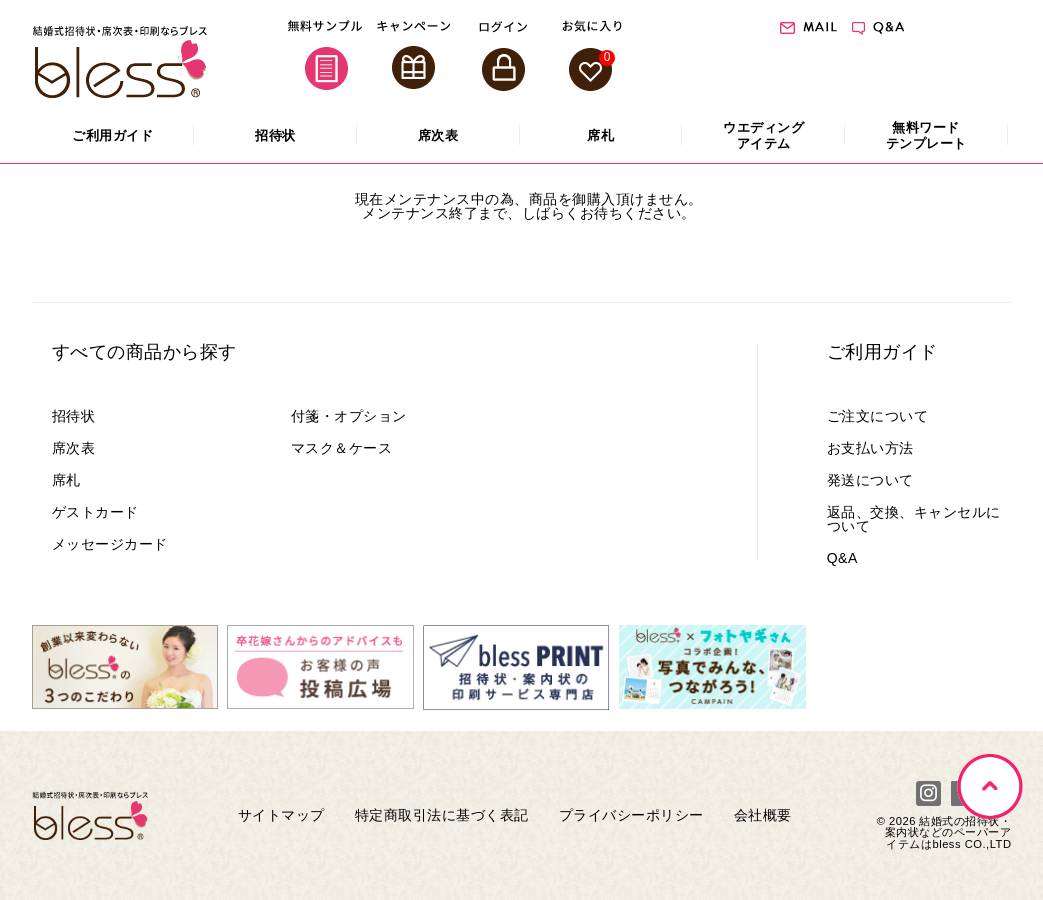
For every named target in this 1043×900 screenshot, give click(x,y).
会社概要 (763, 815)
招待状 (74, 416)
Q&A (842, 558)
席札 (66, 480)
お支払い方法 (870, 448)
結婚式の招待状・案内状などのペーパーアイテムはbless (948, 832)
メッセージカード (110, 544)
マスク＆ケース (342, 448)
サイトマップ (281, 815)
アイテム (763, 135)
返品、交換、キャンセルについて (914, 519)
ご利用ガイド (882, 352)
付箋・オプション (349, 416)
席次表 (74, 448)
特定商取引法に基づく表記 (442, 815)
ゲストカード (95, 512)
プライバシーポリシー (631, 815)
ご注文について (878, 416)
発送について (870, 480)
